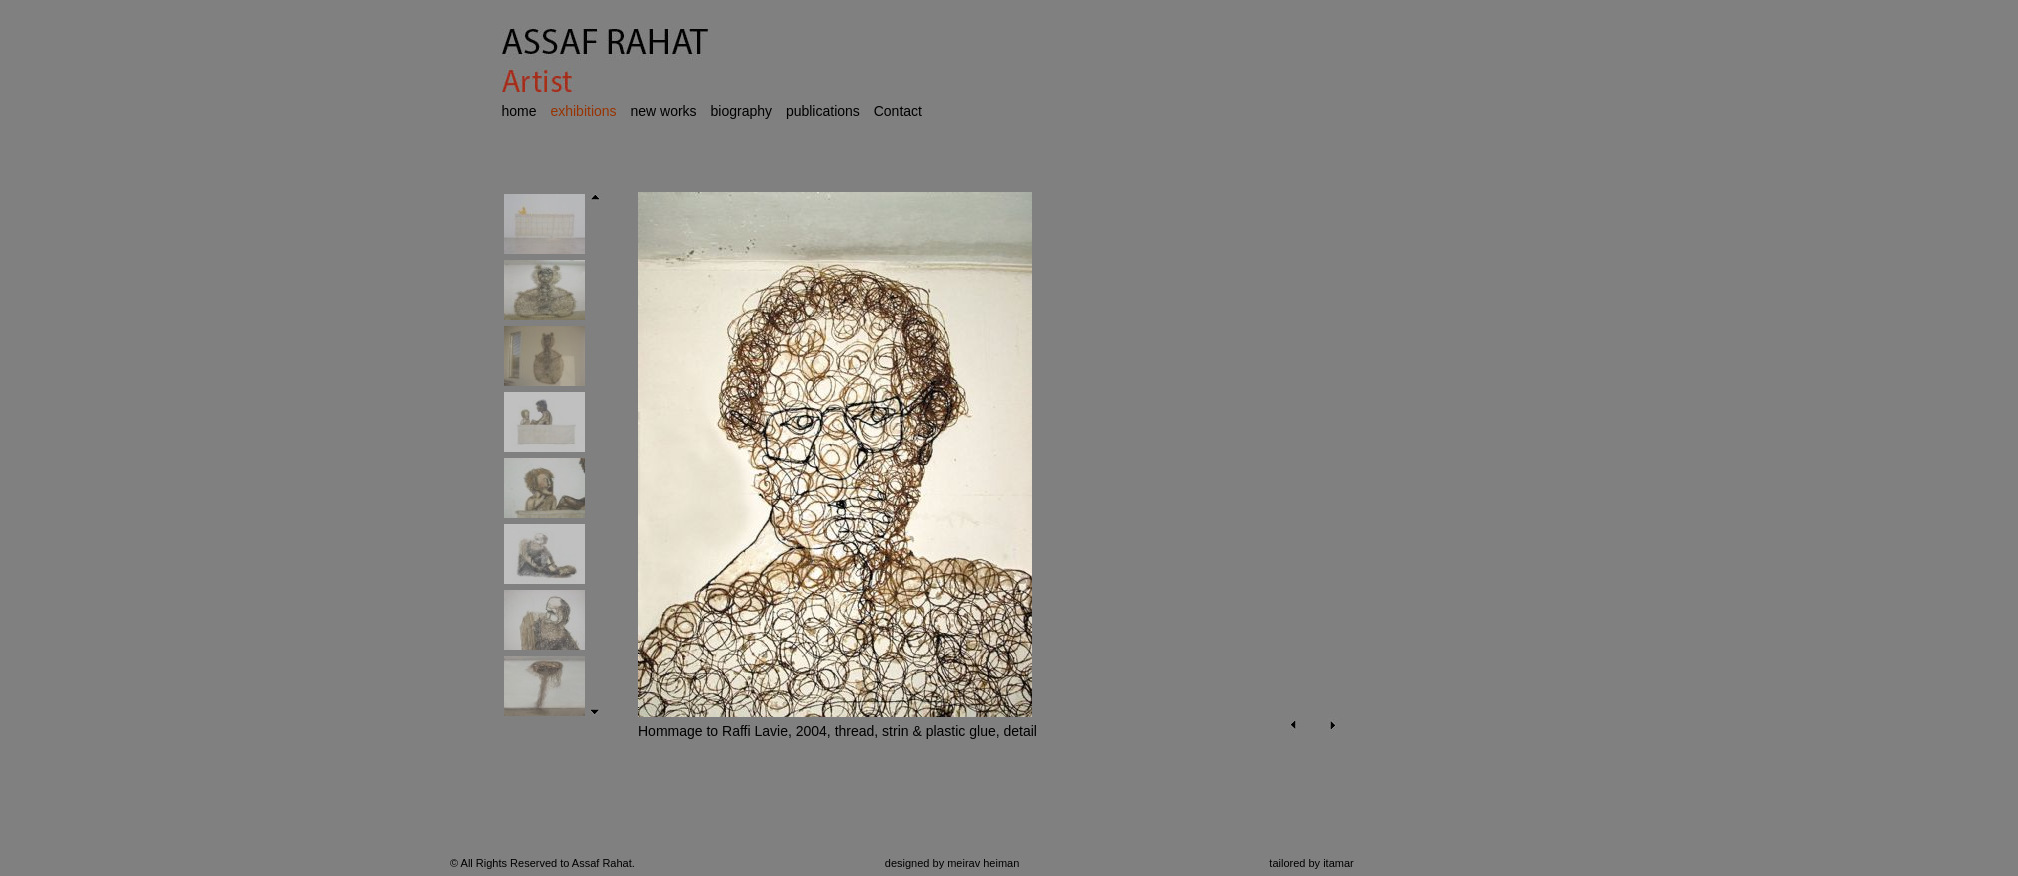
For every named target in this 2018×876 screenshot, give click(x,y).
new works (663, 111)
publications (823, 111)
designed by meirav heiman (952, 863)
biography (742, 111)
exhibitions (583, 111)
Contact (898, 111)
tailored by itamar (1311, 863)
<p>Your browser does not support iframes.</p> (978, 492)
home (519, 111)
